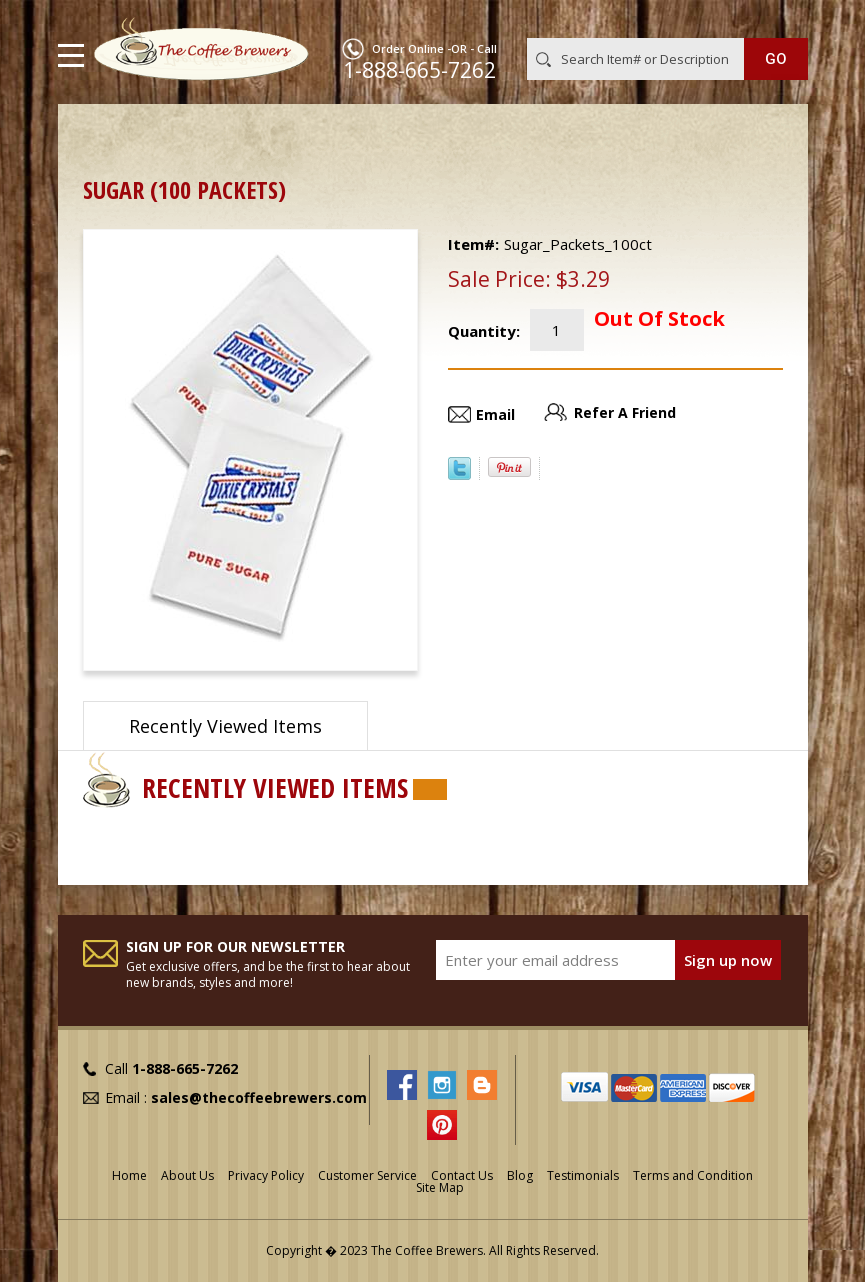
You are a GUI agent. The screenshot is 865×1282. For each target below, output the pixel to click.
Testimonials (583, 1175)
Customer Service (367, 1175)
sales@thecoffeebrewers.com (259, 1097)
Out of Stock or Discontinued (345, 135)
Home (103, 135)
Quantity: (484, 331)
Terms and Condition (693, 1175)
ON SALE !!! (187, 135)
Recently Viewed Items (225, 726)
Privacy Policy (266, 1175)
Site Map (440, 1187)
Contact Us (462, 1175)
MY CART (779, 19)
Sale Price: (499, 279)
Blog (520, 1175)
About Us (187, 1175)
